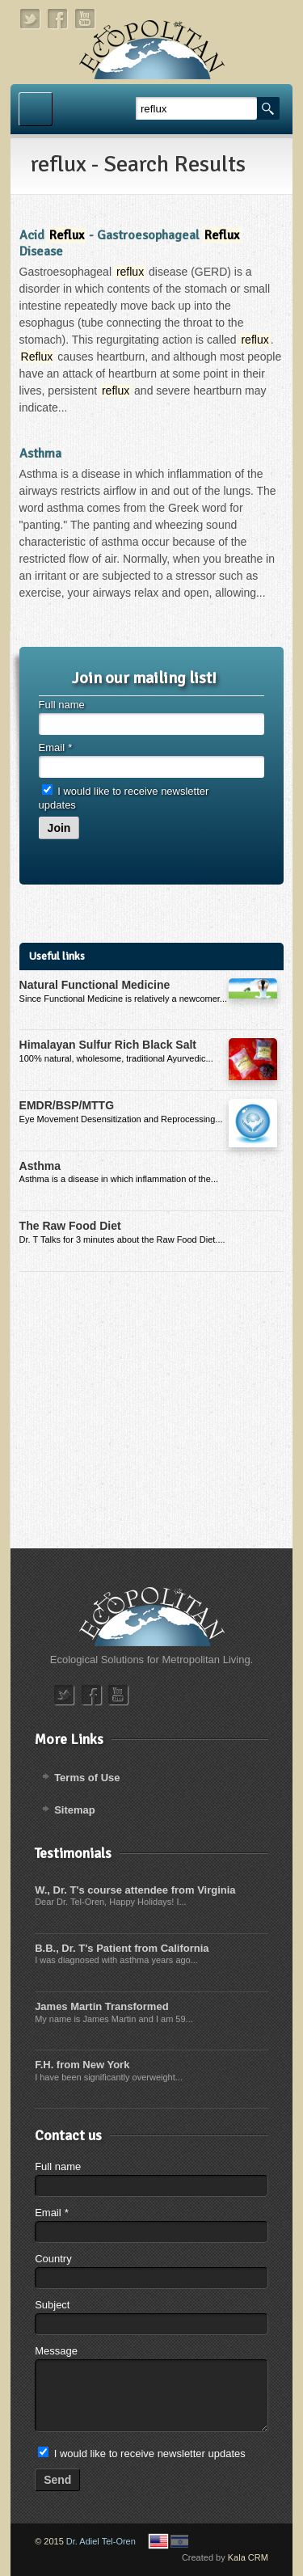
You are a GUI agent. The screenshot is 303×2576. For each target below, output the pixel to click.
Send (57, 2479)
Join (59, 827)
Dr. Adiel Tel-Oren (101, 2541)
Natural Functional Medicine (94, 984)
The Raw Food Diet (70, 1225)
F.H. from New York (82, 2065)
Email (55, 747)
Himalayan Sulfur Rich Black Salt (107, 1044)
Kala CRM (248, 2557)
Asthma (40, 454)
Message (56, 2351)
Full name (62, 705)
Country (53, 2259)
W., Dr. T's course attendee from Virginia (135, 1890)
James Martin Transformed (101, 2006)
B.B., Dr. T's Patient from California (121, 1948)
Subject (52, 2305)
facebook (58, 19)
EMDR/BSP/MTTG (66, 1105)
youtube (86, 19)
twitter (31, 19)
